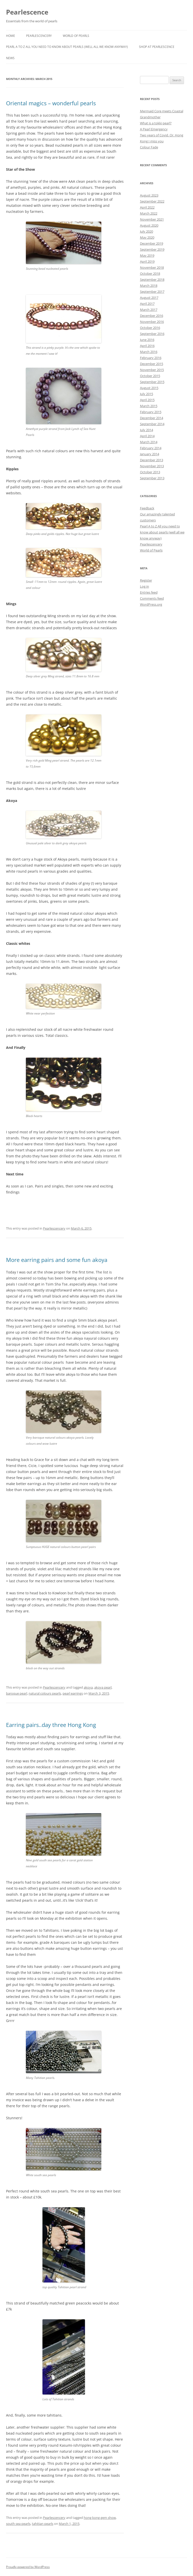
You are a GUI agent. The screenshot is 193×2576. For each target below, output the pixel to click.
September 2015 (152, 382)
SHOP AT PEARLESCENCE (156, 47)
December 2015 (151, 363)
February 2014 (150, 448)
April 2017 (147, 303)
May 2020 (147, 237)
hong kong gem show (100, 2517)
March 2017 (148, 309)
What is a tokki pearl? (156, 123)
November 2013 (152, 466)
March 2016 (148, 351)
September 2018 (152, 279)
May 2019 (147, 255)
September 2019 (152, 249)
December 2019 (151, 243)
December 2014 (151, 418)
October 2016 (150, 327)
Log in (144, 586)
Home (10, 36)
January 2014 (149, 454)
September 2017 (152, 291)
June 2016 (147, 339)
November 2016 (152, 321)
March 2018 (148, 285)
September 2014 (152, 424)
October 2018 (150, 273)
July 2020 (146, 231)
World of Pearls (76, 36)
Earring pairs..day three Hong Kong (51, 1724)
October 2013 (150, 472)
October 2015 (150, 376)
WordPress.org (151, 604)
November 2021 (152, 219)
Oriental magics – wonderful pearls (51, 103)
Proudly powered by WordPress (28, 2567)
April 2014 (147, 436)
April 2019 (147, 261)
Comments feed (152, 598)
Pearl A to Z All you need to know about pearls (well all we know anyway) (67, 47)
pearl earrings (73, 1693)
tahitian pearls (42, 2523)
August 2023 (149, 195)
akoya (88, 1687)
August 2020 (149, 225)
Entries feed (149, 592)
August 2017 (149, 297)
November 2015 (152, 369)
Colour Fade (149, 147)
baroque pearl (16, 1693)
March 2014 (148, 442)
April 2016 (147, 345)
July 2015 (146, 394)
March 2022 (148, 213)
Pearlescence (27, 12)
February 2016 (150, 357)
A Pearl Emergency (154, 129)
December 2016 (151, 315)
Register (146, 580)
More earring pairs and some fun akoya (56, 1259)
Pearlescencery (39, 36)
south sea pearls (18, 2523)
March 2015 (148, 406)
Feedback (147, 508)
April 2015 (147, 400)
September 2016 (152, 333)
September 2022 (152, 201)
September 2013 (152, 478)
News (10, 58)
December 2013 (151, 460)
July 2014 (146, 430)
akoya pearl (103, 1687)
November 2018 (152, 267)
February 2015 (150, 412)
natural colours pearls (45, 1693)
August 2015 (149, 388)
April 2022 (147, 207)
